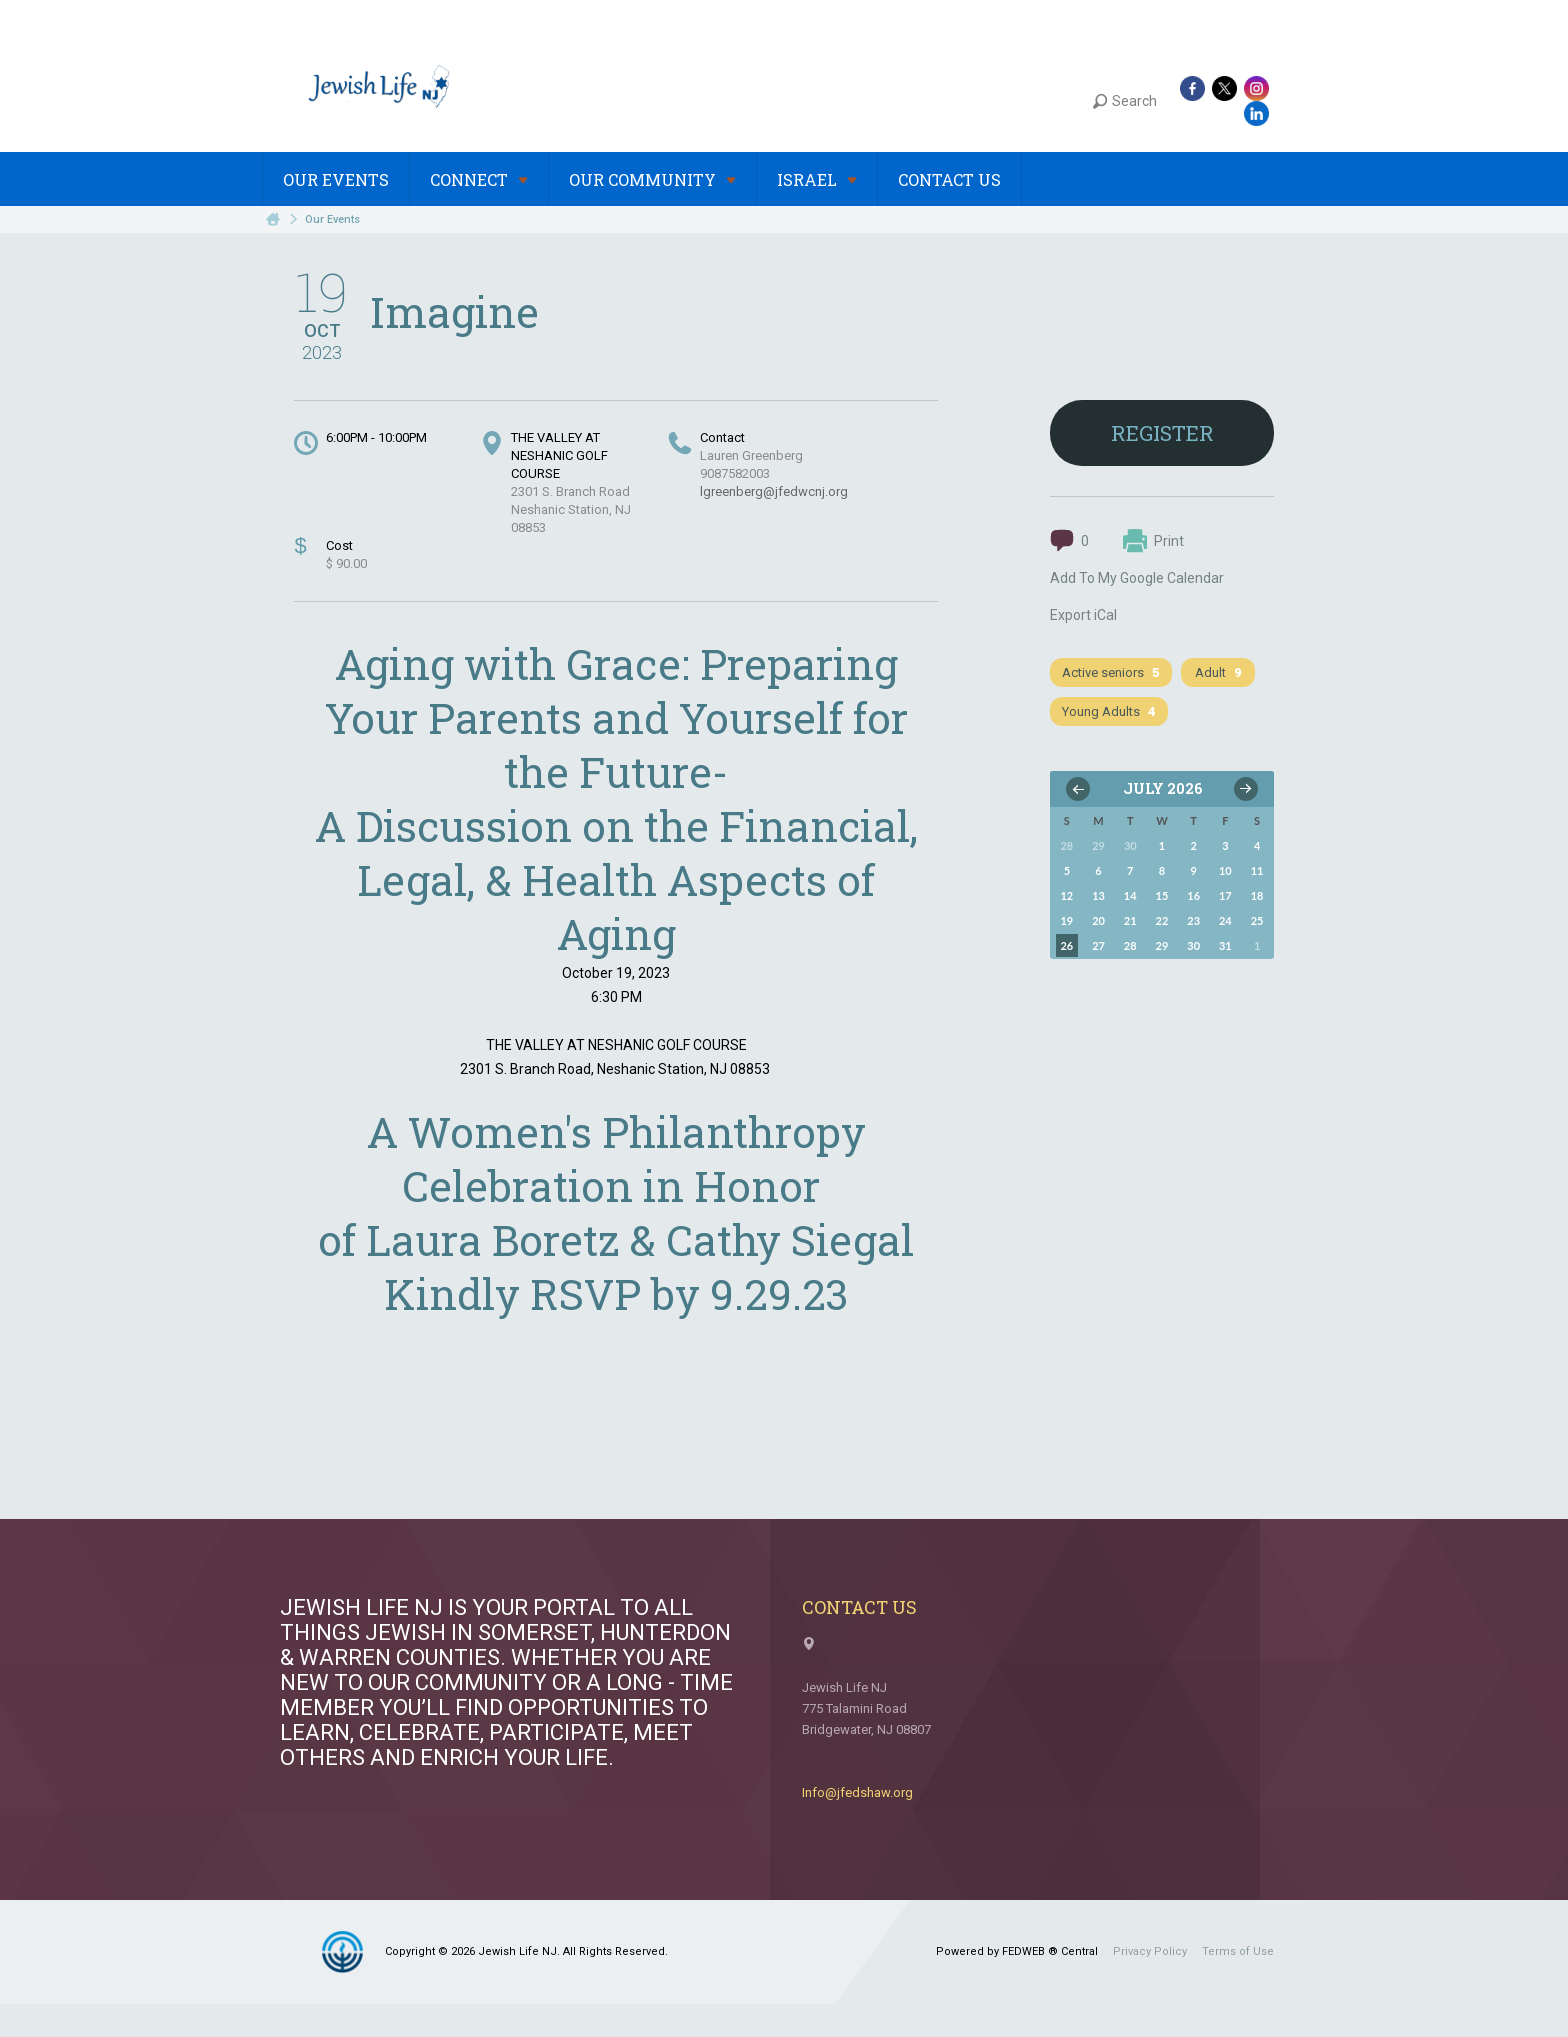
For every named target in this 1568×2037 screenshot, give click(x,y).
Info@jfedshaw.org (857, 1792)
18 (1257, 895)
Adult (1218, 672)
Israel (817, 179)
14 (1130, 895)
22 (1162, 920)
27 (1098, 945)
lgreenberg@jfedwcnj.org (774, 491)
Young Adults (1109, 711)
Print (1153, 541)
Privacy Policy (1150, 1951)
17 (1225, 895)
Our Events (336, 179)
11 (1257, 870)
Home (273, 219)
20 (1098, 920)
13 (1098, 895)
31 (1225, 945)
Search (1125, 101)
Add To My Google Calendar (1137, 578)
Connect (479, 179)
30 (1193, 945)
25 (1257, 920)
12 (1066, 895)
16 (1193, 895)
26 (1066, 945)
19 (1066, 920)
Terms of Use (1238, 1951)
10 (1225, 870)
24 (1225, 920)
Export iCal (1083, 615)
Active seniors (1111, 672)
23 (1193, 920)
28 (1130, 945)
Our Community (652, 179)
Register (1162, 433)
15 (1162, 895)
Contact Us (949, 179)
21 (1130, 920)
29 (1162, 945)
